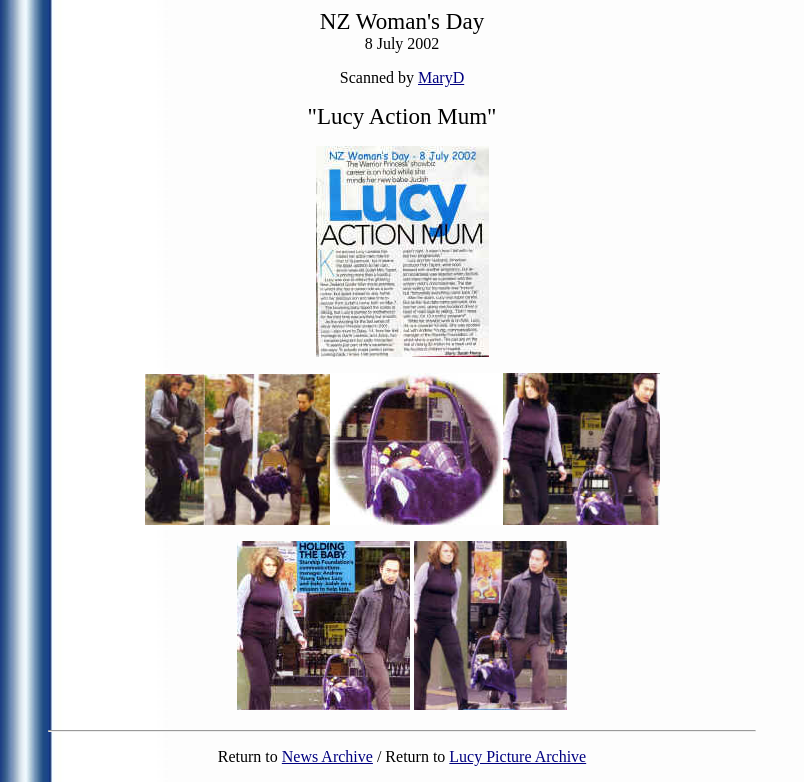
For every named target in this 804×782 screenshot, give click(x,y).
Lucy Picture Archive (517, 756)
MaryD (441, 77)
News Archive (327, 756)
